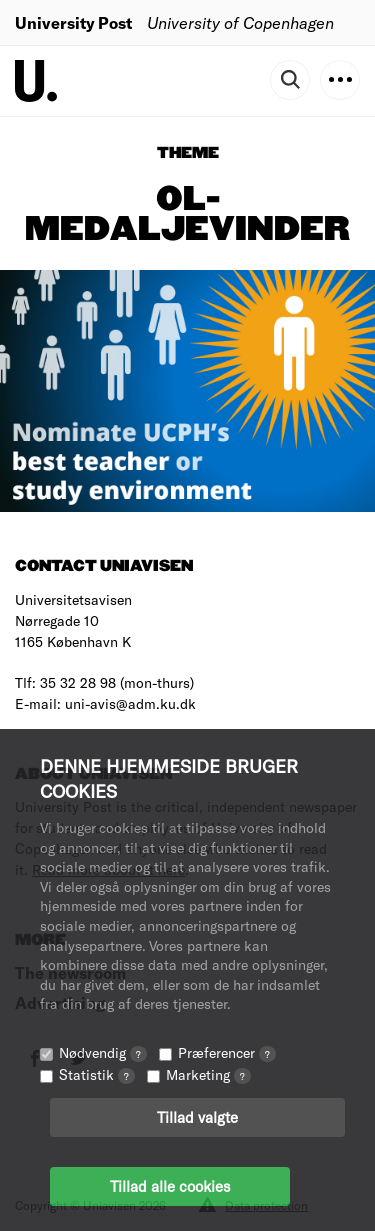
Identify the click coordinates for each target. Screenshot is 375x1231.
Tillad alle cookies (170, 1186)
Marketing (208, 1074)
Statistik (97, 1074)
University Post (73, 22)
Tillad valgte (197, 1117)
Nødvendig (103, 1052)
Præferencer (227, 1052)
